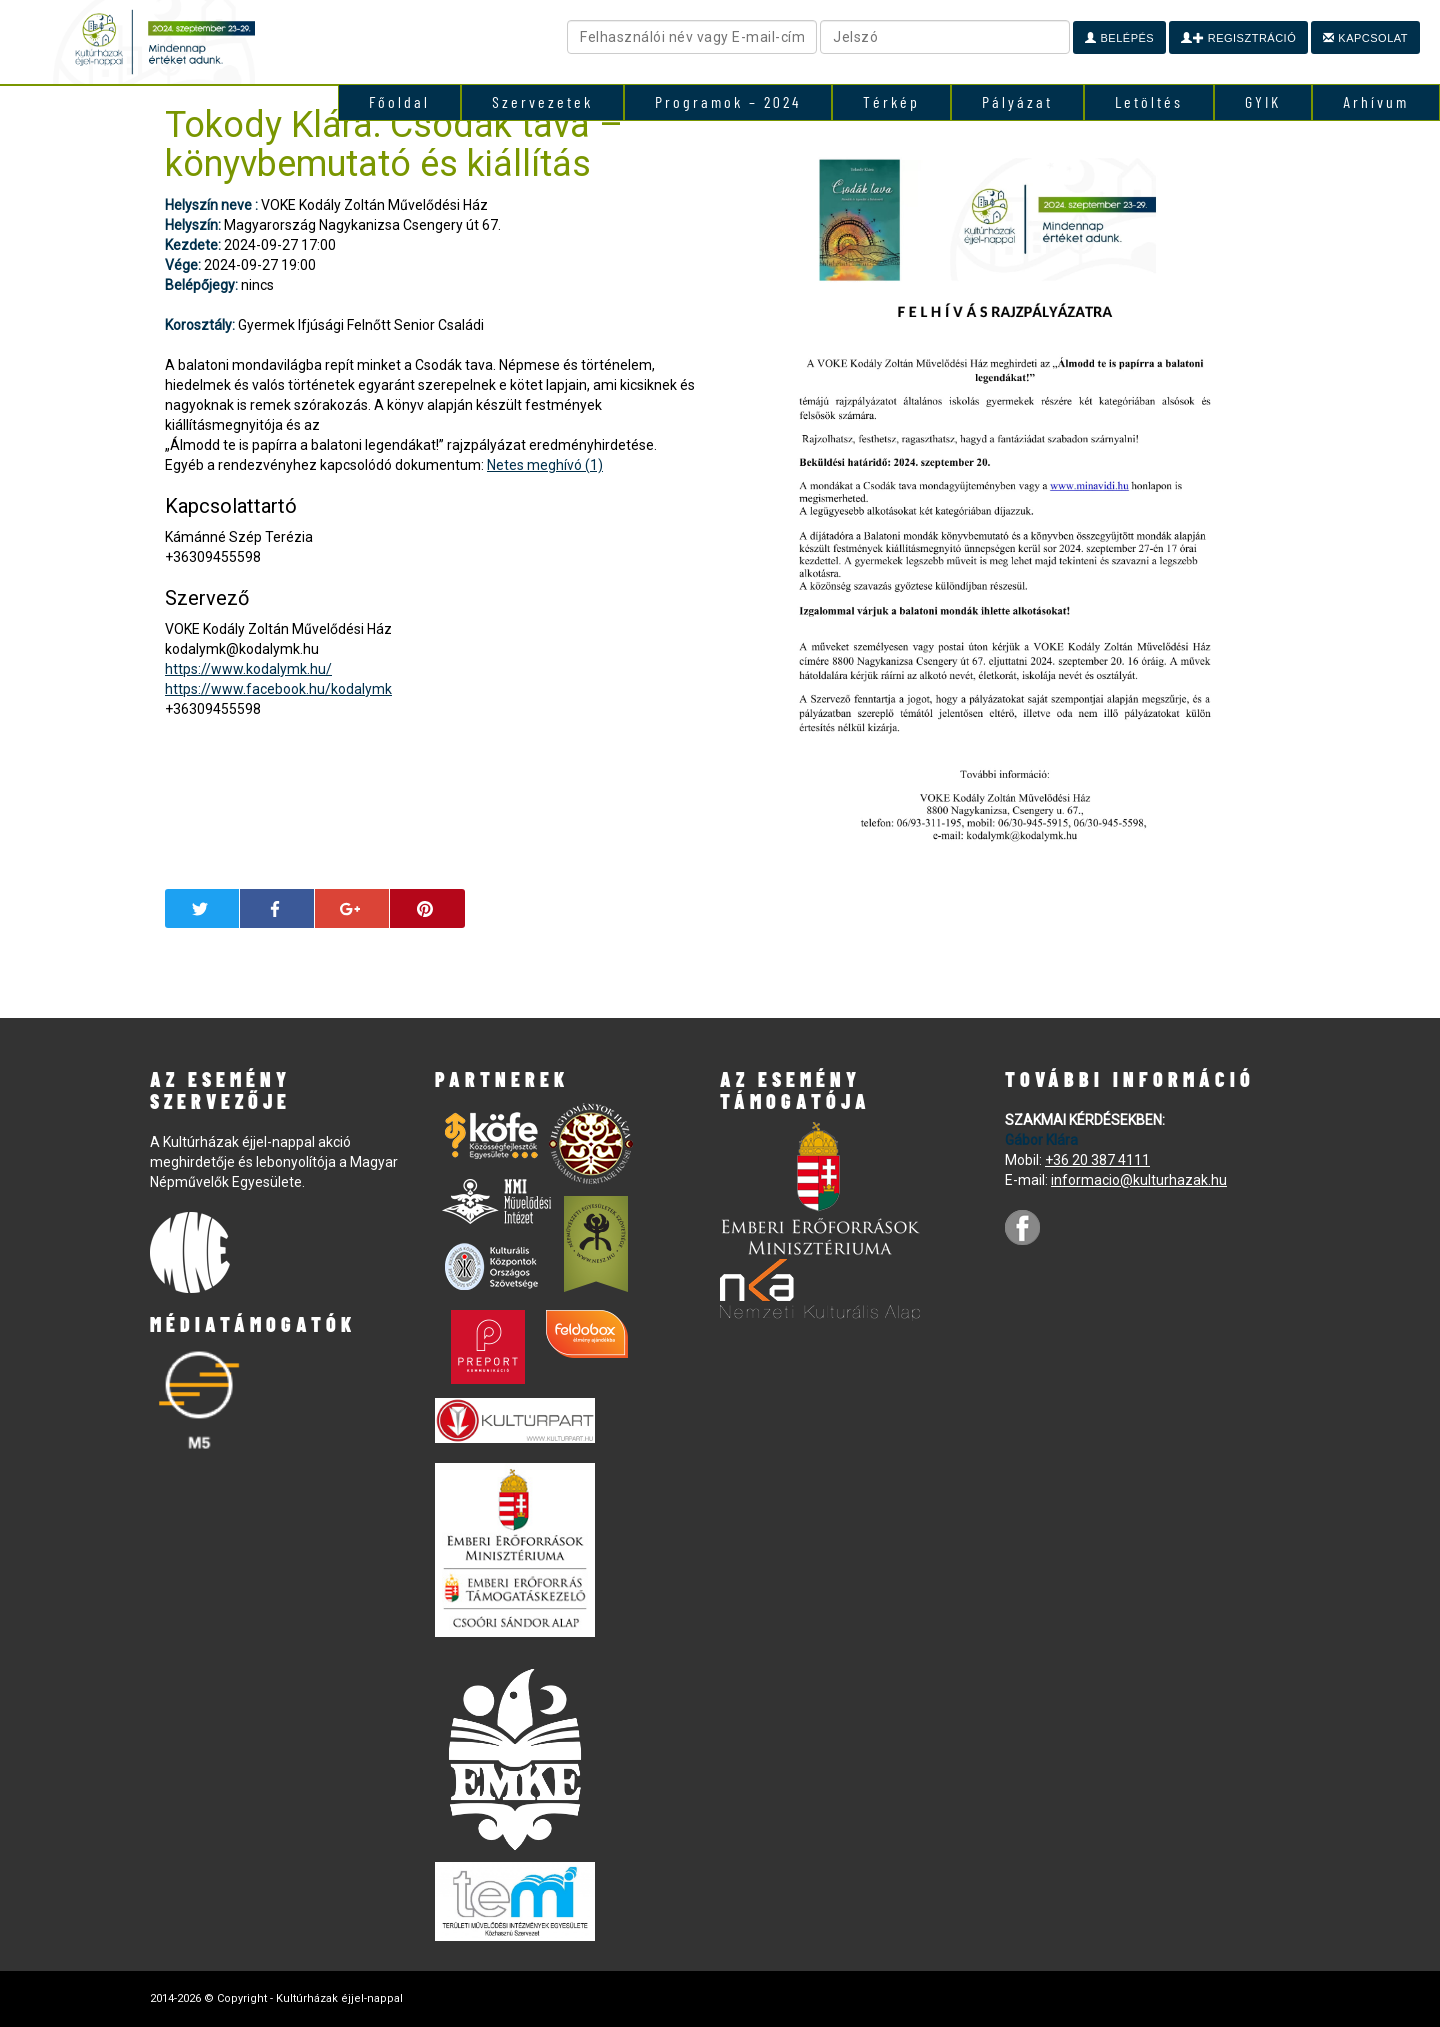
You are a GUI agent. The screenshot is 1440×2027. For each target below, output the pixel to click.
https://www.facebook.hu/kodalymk (278, 689)
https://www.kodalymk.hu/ (248, 669)
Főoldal (399, 101)
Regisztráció (1238, 38)
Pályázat (1017, 101)
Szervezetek (542, 101)
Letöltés (1149, 101)
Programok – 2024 (728, 101)
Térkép (891, 101)
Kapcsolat (1365, 38)
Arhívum (1376, 101)
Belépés (1119, 38)
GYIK (1263, 101)
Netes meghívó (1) (545, 465)
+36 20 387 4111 (1097, 1160)
